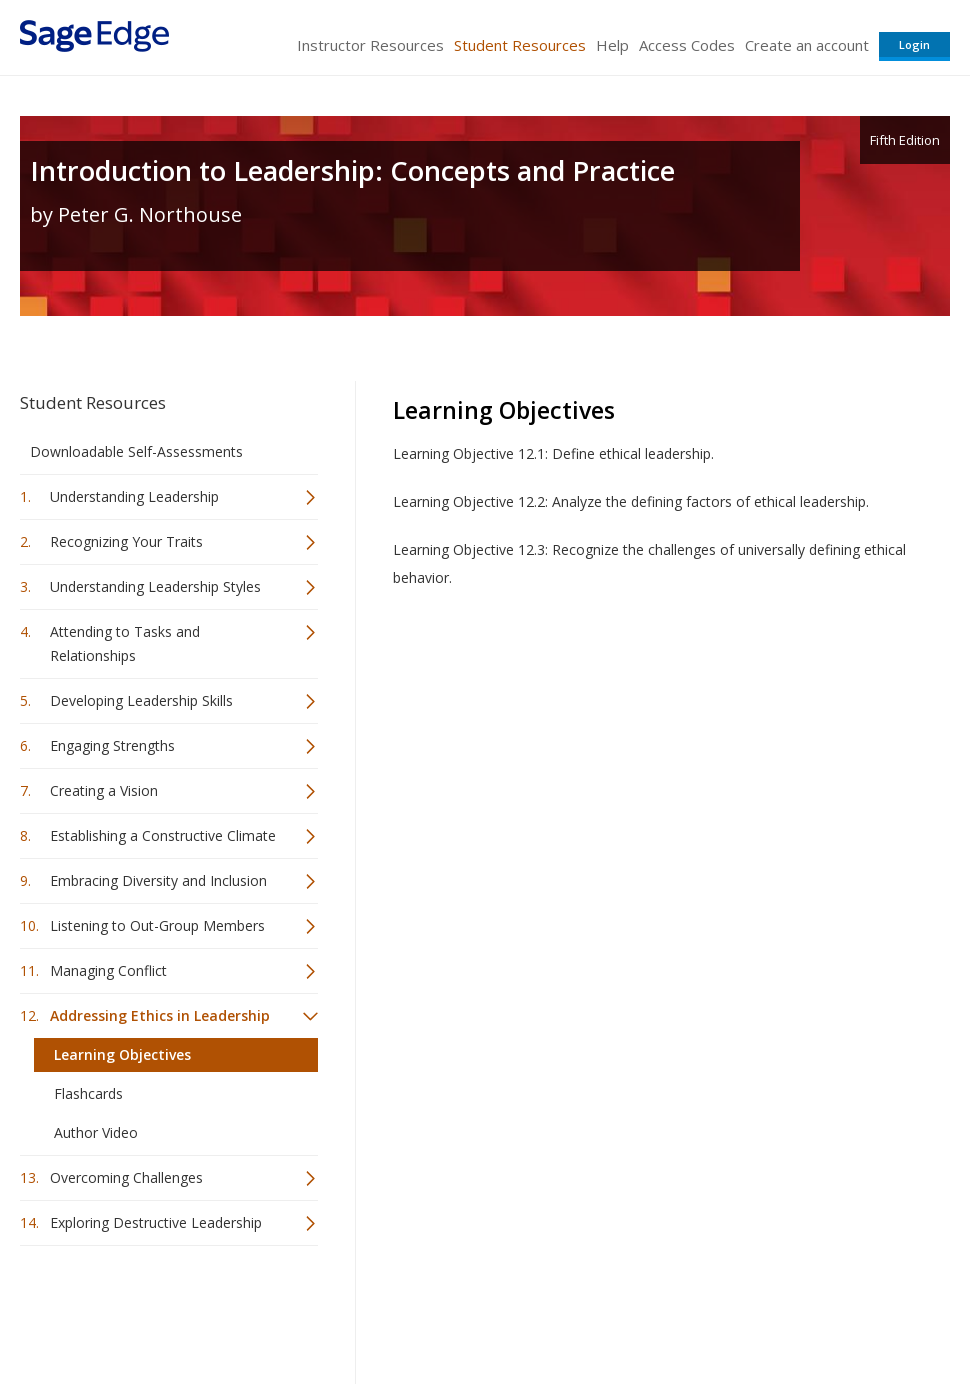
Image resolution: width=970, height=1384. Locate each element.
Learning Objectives (122, 1054)
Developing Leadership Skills (141, 700)
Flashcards (88, 1093)
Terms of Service (584, 1309)
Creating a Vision (104, 790)
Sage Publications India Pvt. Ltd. (310, 1309)
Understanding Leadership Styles (155, 586)
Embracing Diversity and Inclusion (158, 880)
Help (612, 45)
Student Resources (520, 45)
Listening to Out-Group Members (157, 925)
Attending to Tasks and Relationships (125, 643)
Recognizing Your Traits (126, 541)
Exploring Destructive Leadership (156, 1222)
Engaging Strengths (112, 745)
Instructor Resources (370, 45)
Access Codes (687, 45)
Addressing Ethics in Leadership (160, 1015)
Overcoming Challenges (126, 1177)
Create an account (807, 45)
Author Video (96, 1132)
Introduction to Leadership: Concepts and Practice (352, 170)
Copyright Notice (706, 1309)
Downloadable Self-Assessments (136, 451)
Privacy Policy (818, 1309)
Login (914, 44)
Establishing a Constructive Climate (163, 835)
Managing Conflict (108, 970)
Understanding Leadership (134, 496)
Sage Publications (134, 1309)
